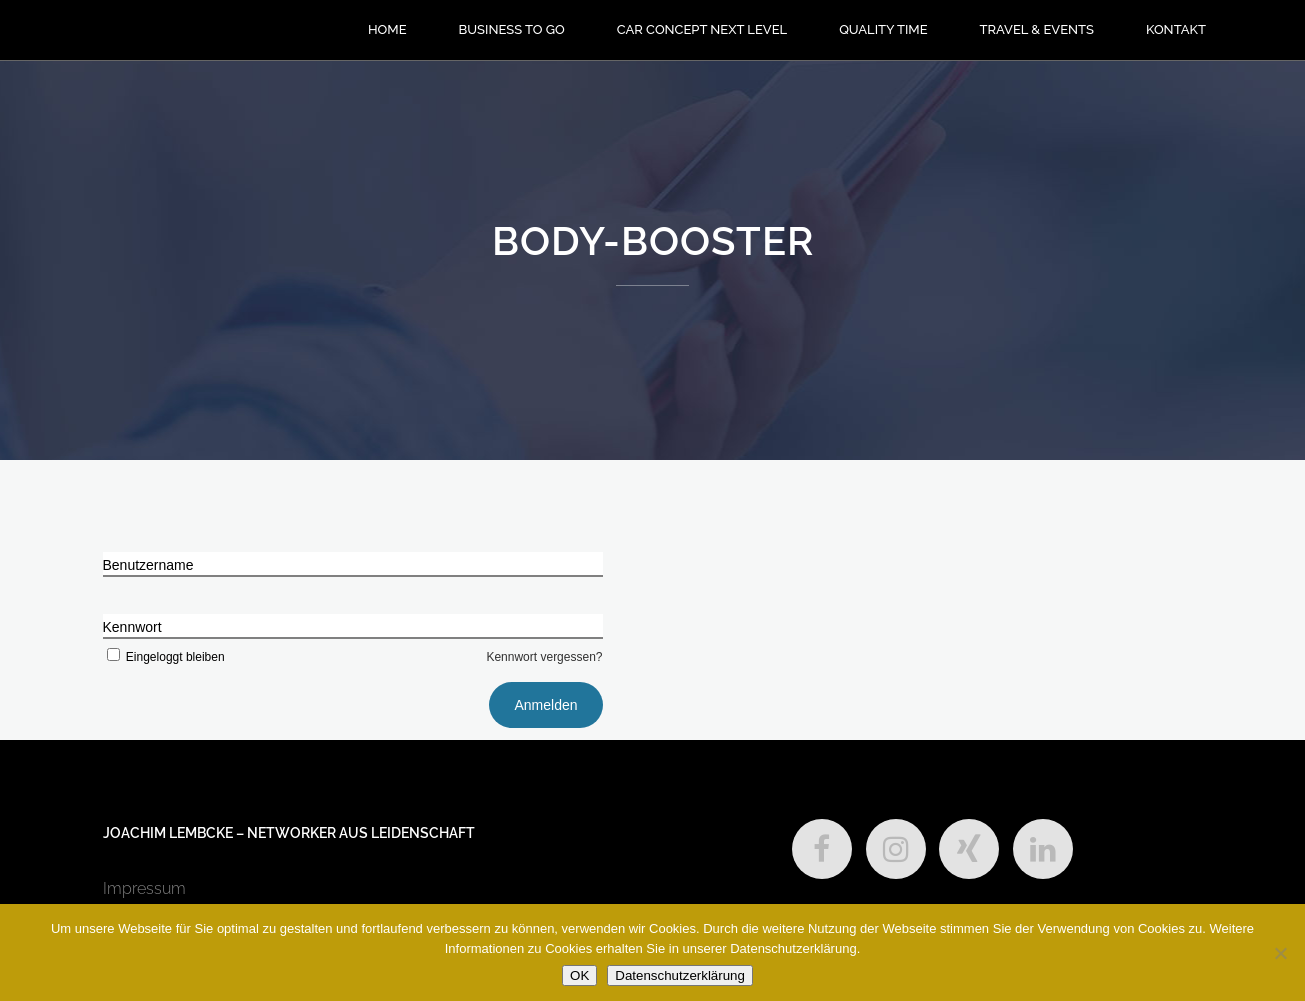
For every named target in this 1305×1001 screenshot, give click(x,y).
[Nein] (1280, 953)
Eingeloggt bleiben (164, 657)
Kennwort (132, 627)
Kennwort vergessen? (544, 657)
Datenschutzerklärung (680, 975)
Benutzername (148, 565)
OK (579, 975)
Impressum (144, 888)
